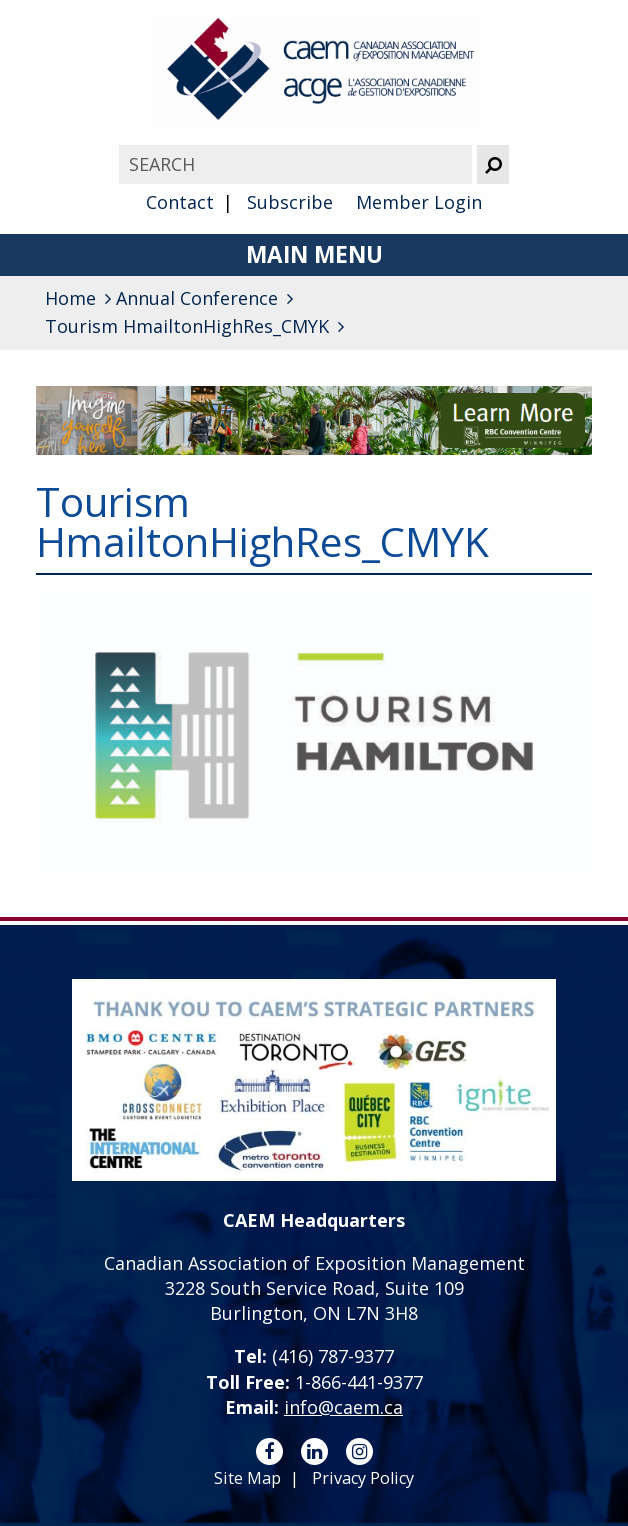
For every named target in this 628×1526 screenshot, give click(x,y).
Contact (180, 202)
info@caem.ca (343, 1407)
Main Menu (314, 254)
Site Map (247, 1478)
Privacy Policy (363, 1478)
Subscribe (290, 202)
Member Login (419, 202)
